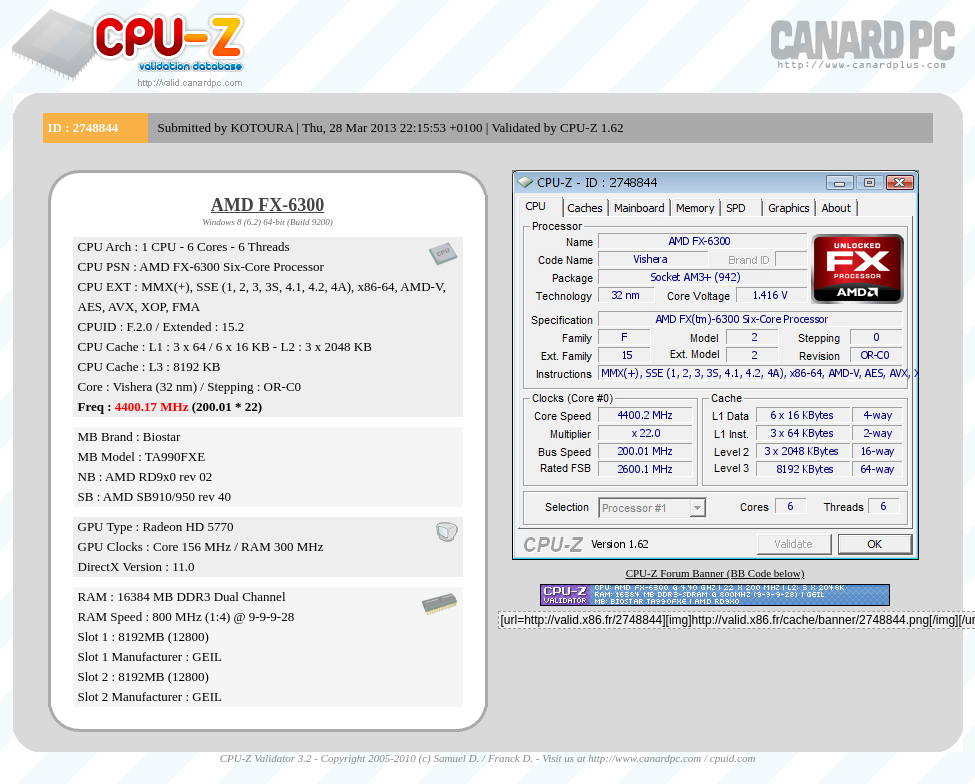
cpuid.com (733, 758)
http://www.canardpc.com (644, 758)
